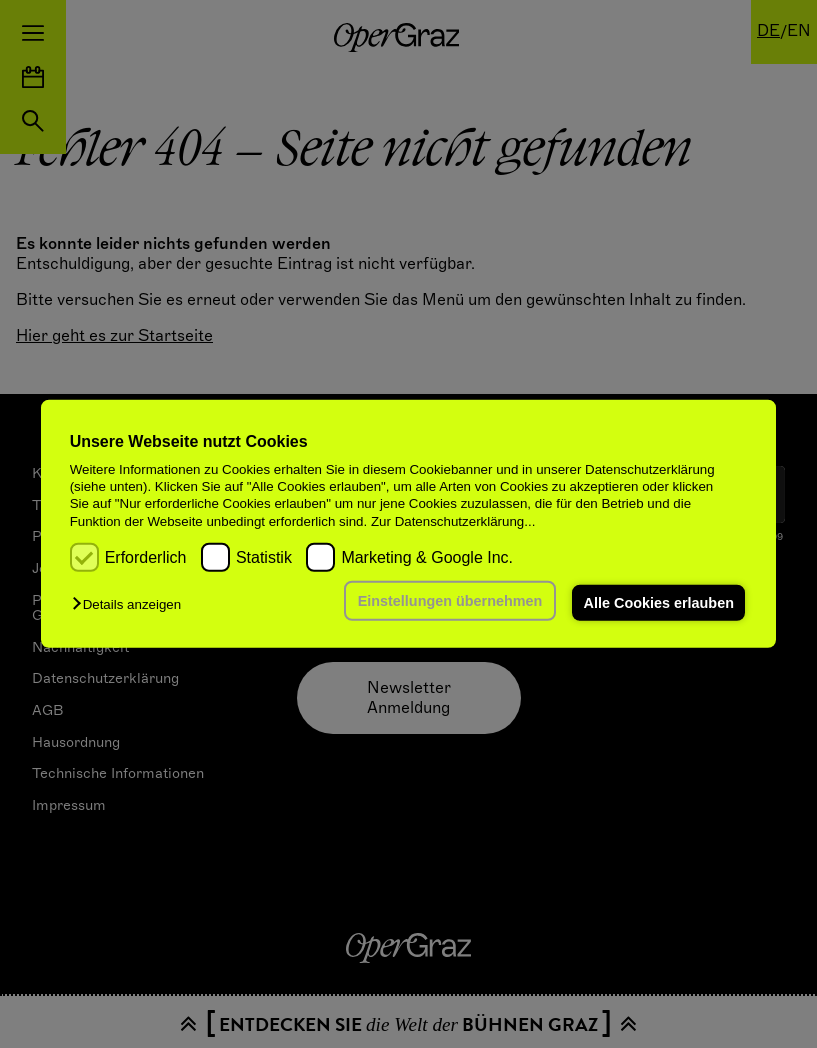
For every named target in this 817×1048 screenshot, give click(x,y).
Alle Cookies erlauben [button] (658, 603)
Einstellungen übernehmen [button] (449, 601)
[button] (131, 604)
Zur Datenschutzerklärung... (453, 521)
